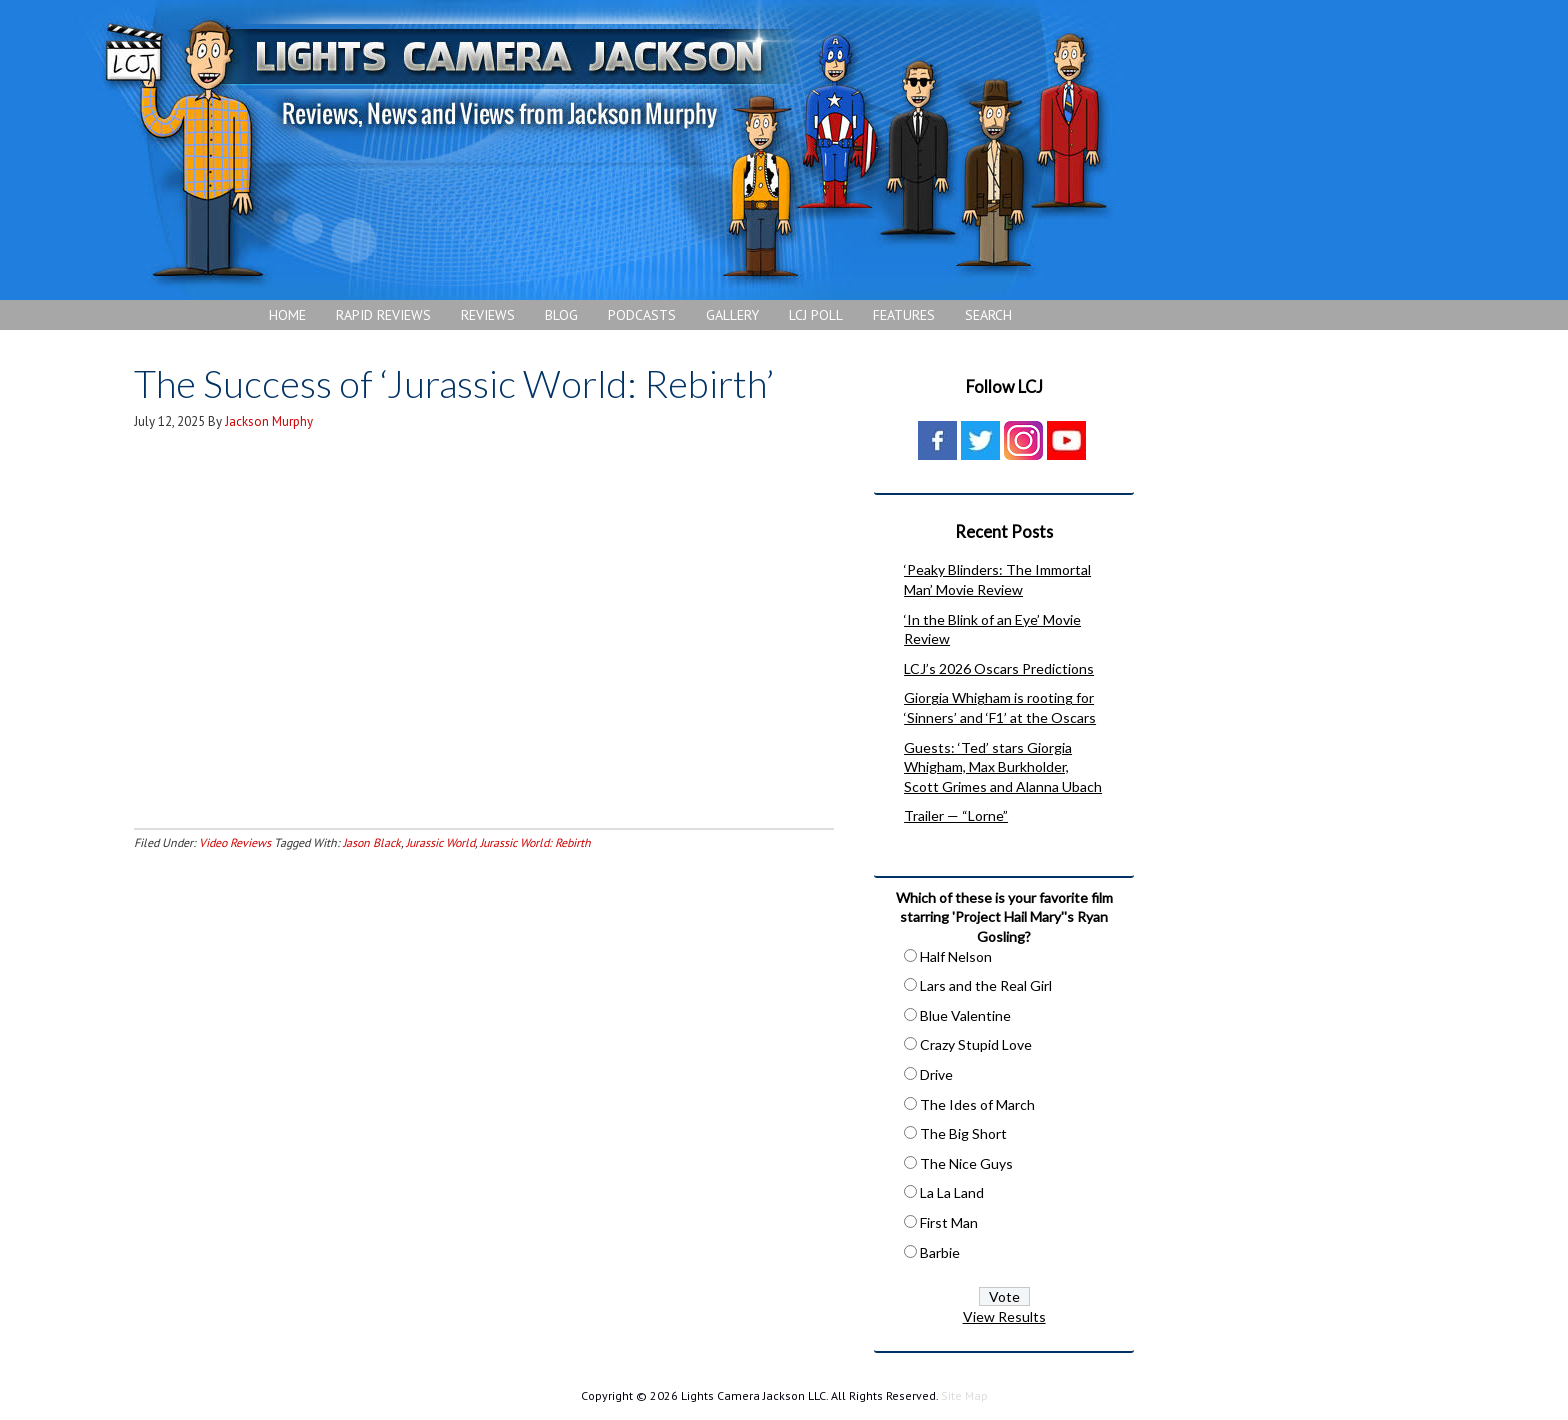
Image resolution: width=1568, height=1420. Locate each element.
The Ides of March (977, 1104)
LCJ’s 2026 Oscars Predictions (999, 668)
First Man (949, 1222)
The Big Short (963, 1133)
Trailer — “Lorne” (956, 815)
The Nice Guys (966, 1163)
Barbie (940, 1252)
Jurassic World (440, 842)
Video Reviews (235, 842)
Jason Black (372, 842)
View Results (1004, 1316)
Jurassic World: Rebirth (535, 842)
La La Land (952, 1192)
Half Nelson (956, 956)
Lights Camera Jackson (605, 150)
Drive (936, 1074)
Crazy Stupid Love (976, 1044)
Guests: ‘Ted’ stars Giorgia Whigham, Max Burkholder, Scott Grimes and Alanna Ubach (1003, 767)
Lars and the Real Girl (986, 985)
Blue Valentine (965, 1015)
